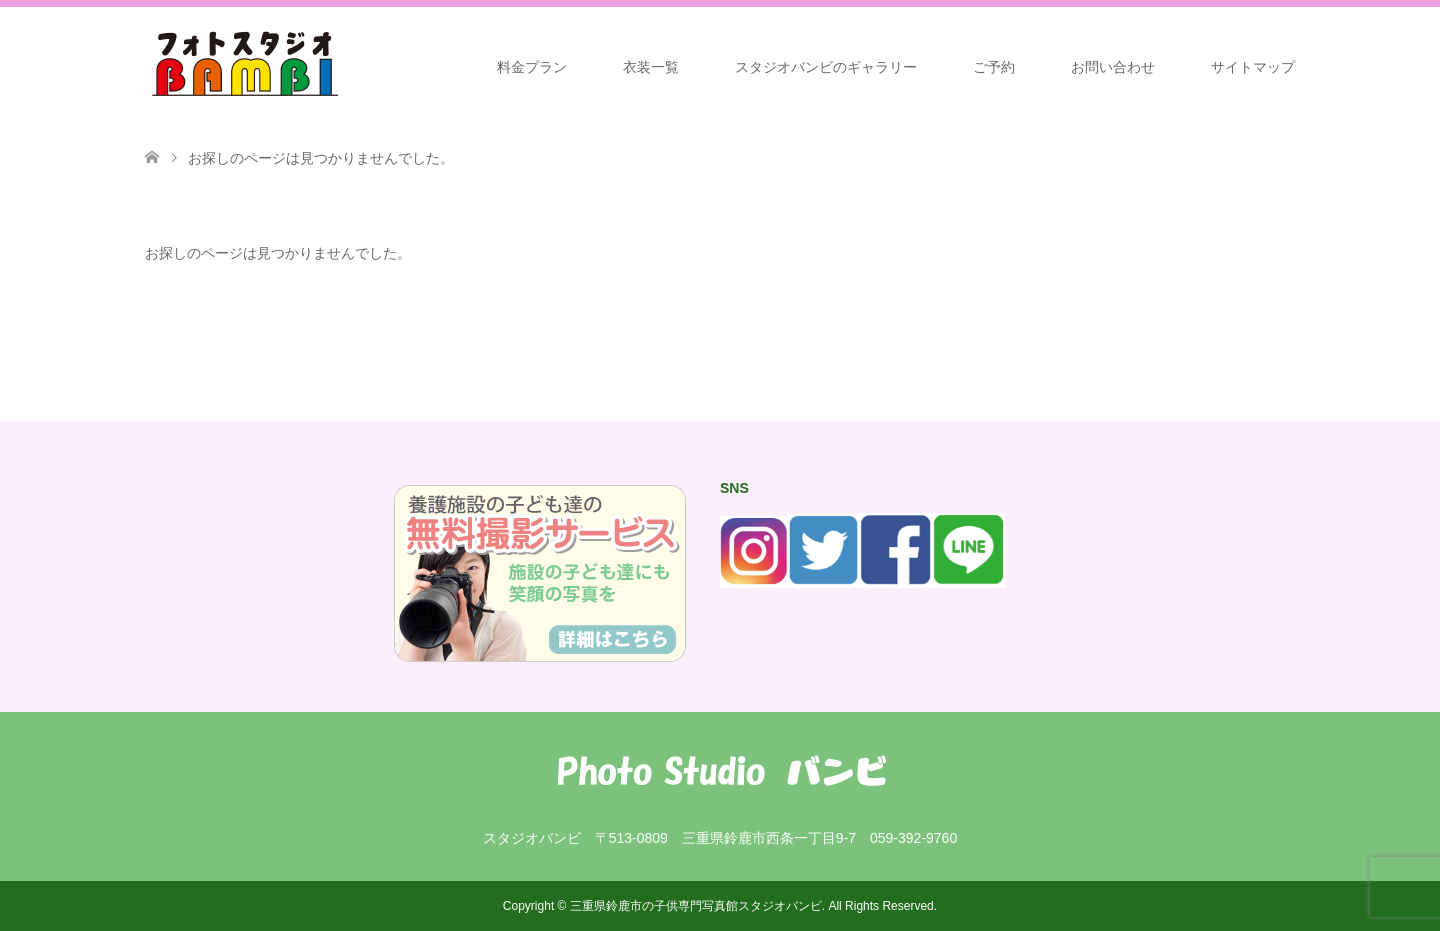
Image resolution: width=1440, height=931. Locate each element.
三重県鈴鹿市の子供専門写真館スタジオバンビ (696, 906)
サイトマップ (1253, 67)
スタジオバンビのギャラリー (826, 67)
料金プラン (532, 67)
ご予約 (994, 67)
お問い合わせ (1113, 67)
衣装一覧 (651, 67)
